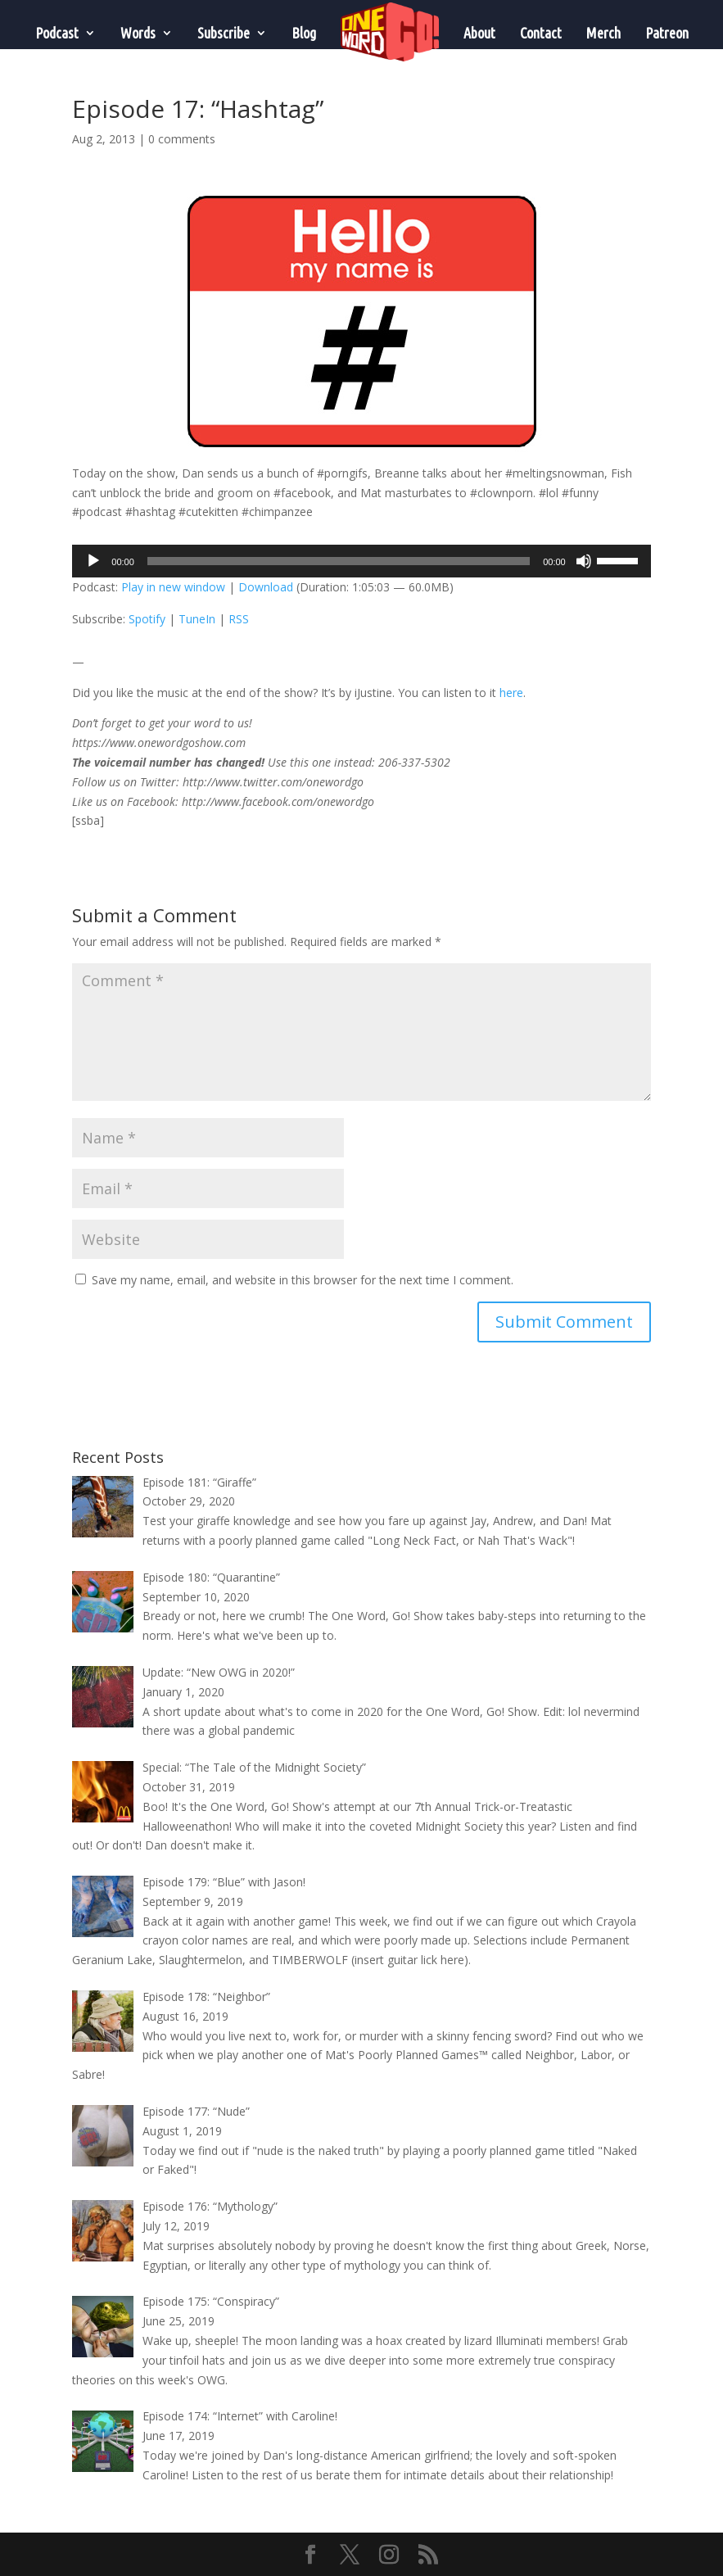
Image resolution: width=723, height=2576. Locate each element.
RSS (238, 619)
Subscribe (223, 33)
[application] (361, 561)
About (479, 33)
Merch (603, 33)
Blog (303, 33)
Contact (541, 33)
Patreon (667, 33)
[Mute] (584, 561)
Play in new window (173, 587)
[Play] (93, 561)
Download (265, 587)
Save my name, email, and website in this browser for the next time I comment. (302, 1280)
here (511, 692)
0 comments (181, 139)
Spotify (147, 619)
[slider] (338, 561)
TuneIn (196, 619)
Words (138, 33)
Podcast (57, 33)
